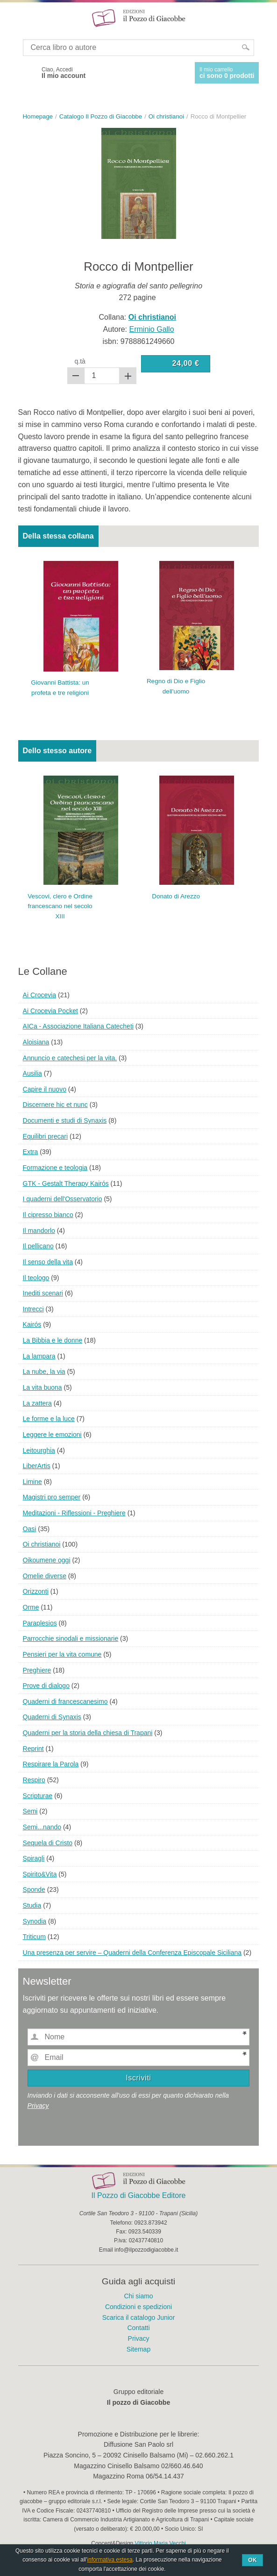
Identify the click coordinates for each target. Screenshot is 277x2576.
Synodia (35, 1921)
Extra (30, 1151)
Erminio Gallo (151, 329)
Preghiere (37, 1670)
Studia (32, 1905)
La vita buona (42, 1387)
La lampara (39, 1356)
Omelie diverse (44, 1576)
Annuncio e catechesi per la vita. (70, 1058)
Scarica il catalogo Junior (138, 2317)
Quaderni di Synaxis (52, 1717)
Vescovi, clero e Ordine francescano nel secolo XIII (60, 906)
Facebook (26, 72)
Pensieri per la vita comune (62, 1654)
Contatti (138, 2327)
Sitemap (138, 2349)
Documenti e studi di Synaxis (65, 1120)
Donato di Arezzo (176, 896)
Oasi (29, 1529)
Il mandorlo (39, 1230)
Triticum (34, 1936)
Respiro (34, 1780)
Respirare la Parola (51, 1764)
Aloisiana (36, 1042)
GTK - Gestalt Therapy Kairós (66, 1183)
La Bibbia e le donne (53, 1340)
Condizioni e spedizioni (138, 2306)
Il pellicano (38, 1246)
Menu (13, 17)
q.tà (80, 361)
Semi (30, 1811)
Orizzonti (36, 1591)
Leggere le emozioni (52, 1434)
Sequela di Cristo (48, 1843)
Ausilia (32, 1073)
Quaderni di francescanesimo (65, 1701)
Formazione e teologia (55, 1167)
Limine (32, 1481)
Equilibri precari (45, 1136)
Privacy (38, 2105)
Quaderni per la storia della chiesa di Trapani (88, 1732)
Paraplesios (40, 1623)
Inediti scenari (43, 1293)
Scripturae (38, 1795)
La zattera (37, 1403)
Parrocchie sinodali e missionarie (71, 1638)
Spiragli (34, 1858)
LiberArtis (36, 1466)
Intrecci (33, 1309)
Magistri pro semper (52, 1497)
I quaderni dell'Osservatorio (62, 1199)
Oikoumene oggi (47, 1560)
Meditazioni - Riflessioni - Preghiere (74, 1513)
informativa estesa (110, 2559)
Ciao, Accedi (63, 73)
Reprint (33, 1748)
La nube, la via (44, 1371)
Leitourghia (39, 1450)
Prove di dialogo (46, 1685)
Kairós (32, 1324)
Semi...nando (42, 1827)
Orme (31, 1607)
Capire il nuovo (44, 1089)
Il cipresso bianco (48, 1214)
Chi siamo (138, 2296)
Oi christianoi (42, 1544)
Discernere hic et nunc (55, 1104)
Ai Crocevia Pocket (50, 1011)
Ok (252, 2560)
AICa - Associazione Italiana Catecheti (78, 1026)
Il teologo (36, 1277)
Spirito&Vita (40, 1874)
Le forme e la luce (49, 1418)
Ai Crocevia (40, 995)
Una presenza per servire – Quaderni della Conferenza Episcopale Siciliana (132, 1952)
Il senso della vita (48, 1262)
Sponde (34, 1889)
